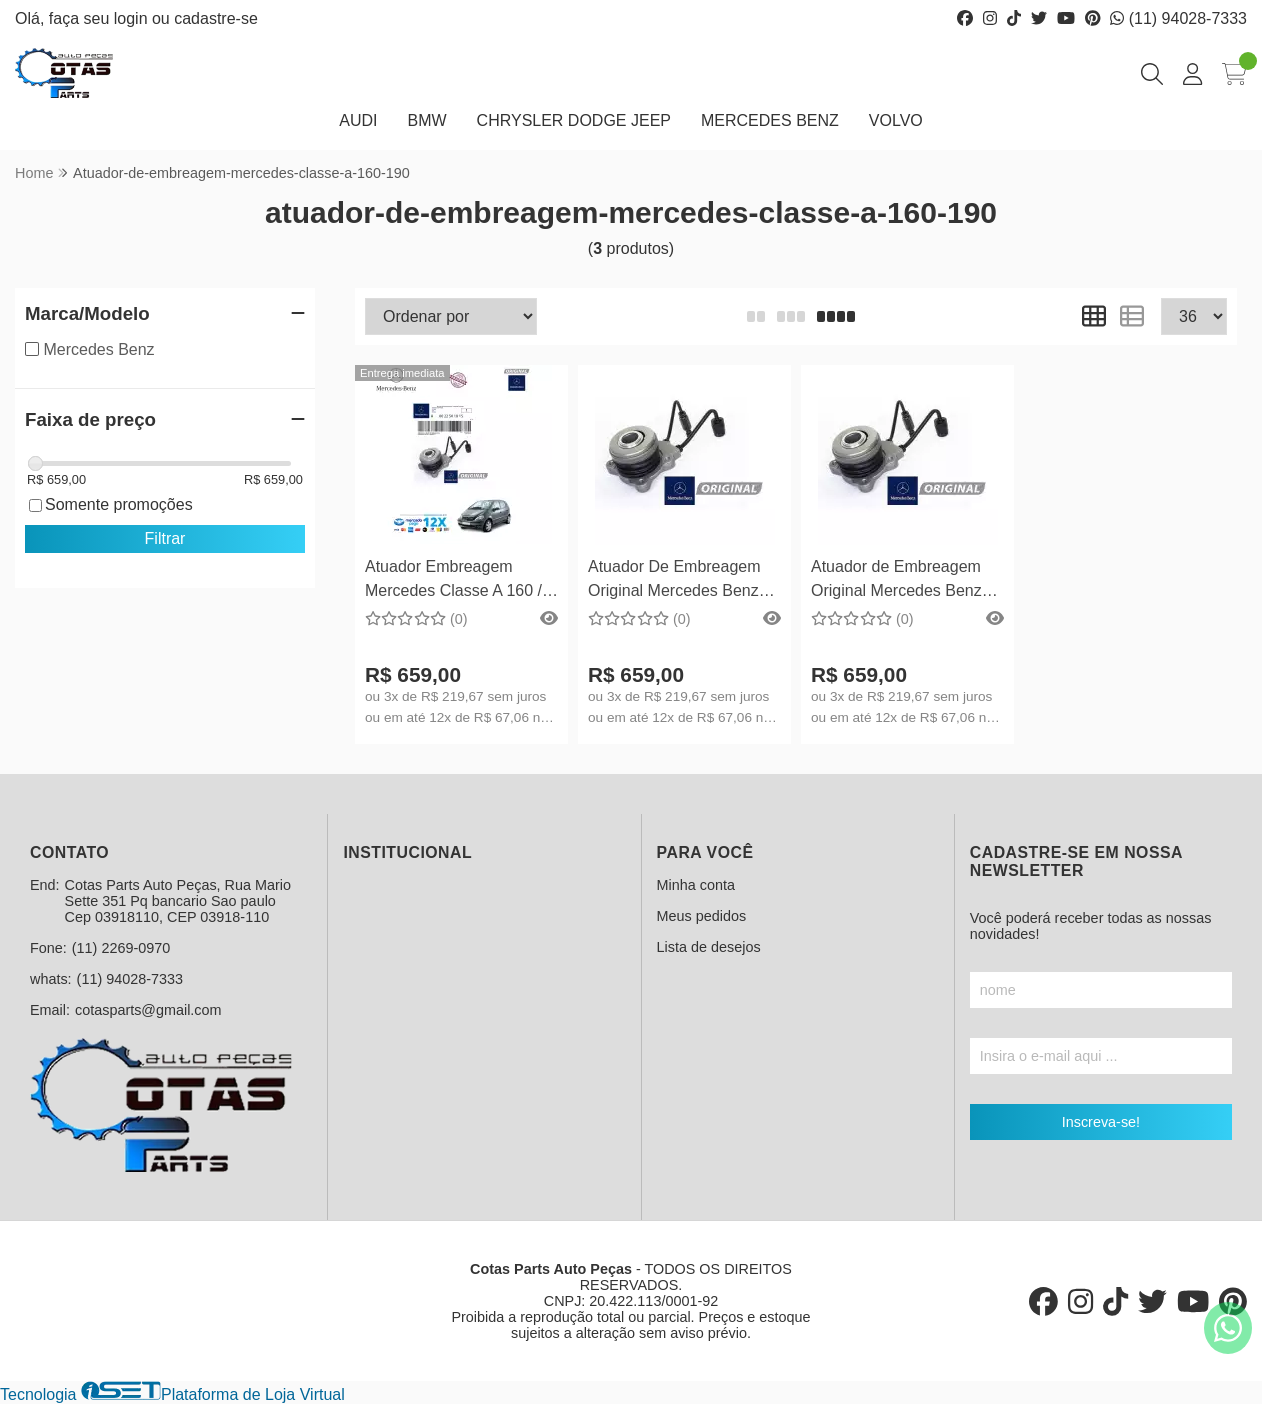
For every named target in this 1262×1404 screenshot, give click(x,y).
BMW (426, 120)
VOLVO (896, 120)
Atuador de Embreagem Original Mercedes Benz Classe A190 (896, 581)
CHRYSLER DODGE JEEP (574, 120)
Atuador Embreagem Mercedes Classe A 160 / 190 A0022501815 (453, 581)
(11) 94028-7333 (1178, 18)
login (133, 18)
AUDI (358, 120)
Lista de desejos (709, 947)
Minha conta (696, 885)
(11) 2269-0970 (121, 948)
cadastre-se (216, 18)
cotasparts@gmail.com (148, 1010)
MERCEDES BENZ (770, 120)
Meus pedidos (702, 916)
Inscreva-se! (1101, 1122)
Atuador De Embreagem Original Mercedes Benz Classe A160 (674, 581)
